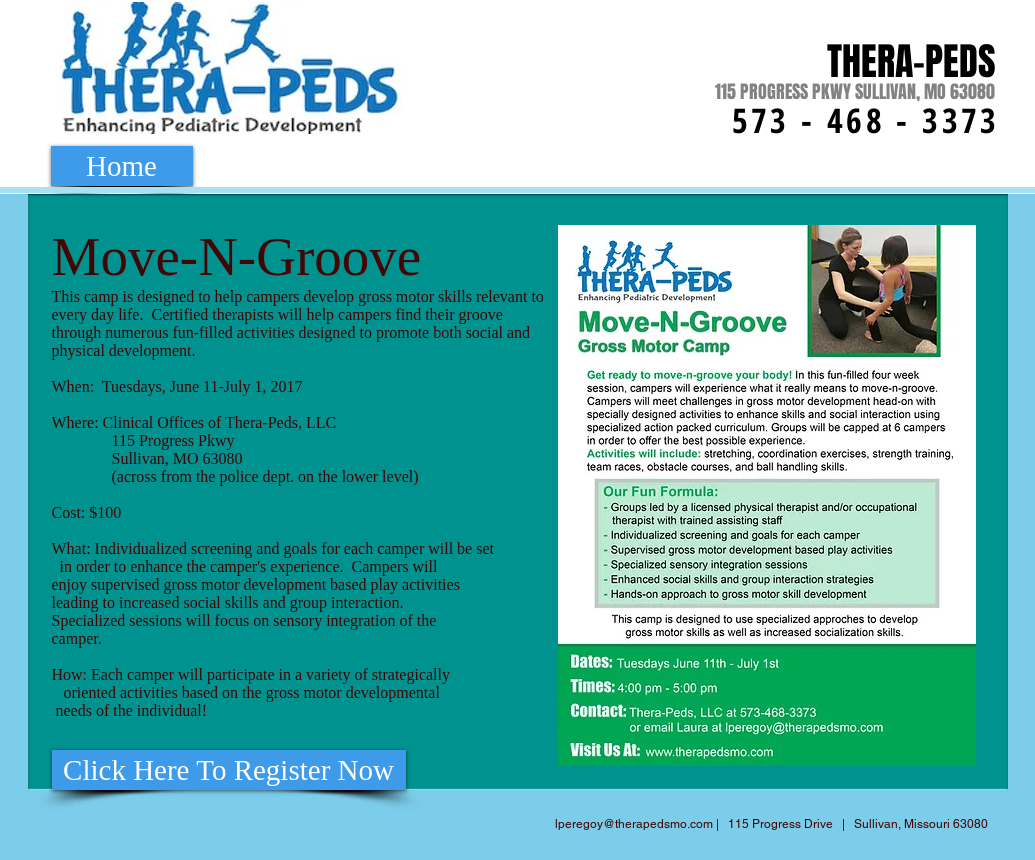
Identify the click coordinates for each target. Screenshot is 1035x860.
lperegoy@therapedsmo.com (634, 824)
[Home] (122, 166)
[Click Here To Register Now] (229, 770)
